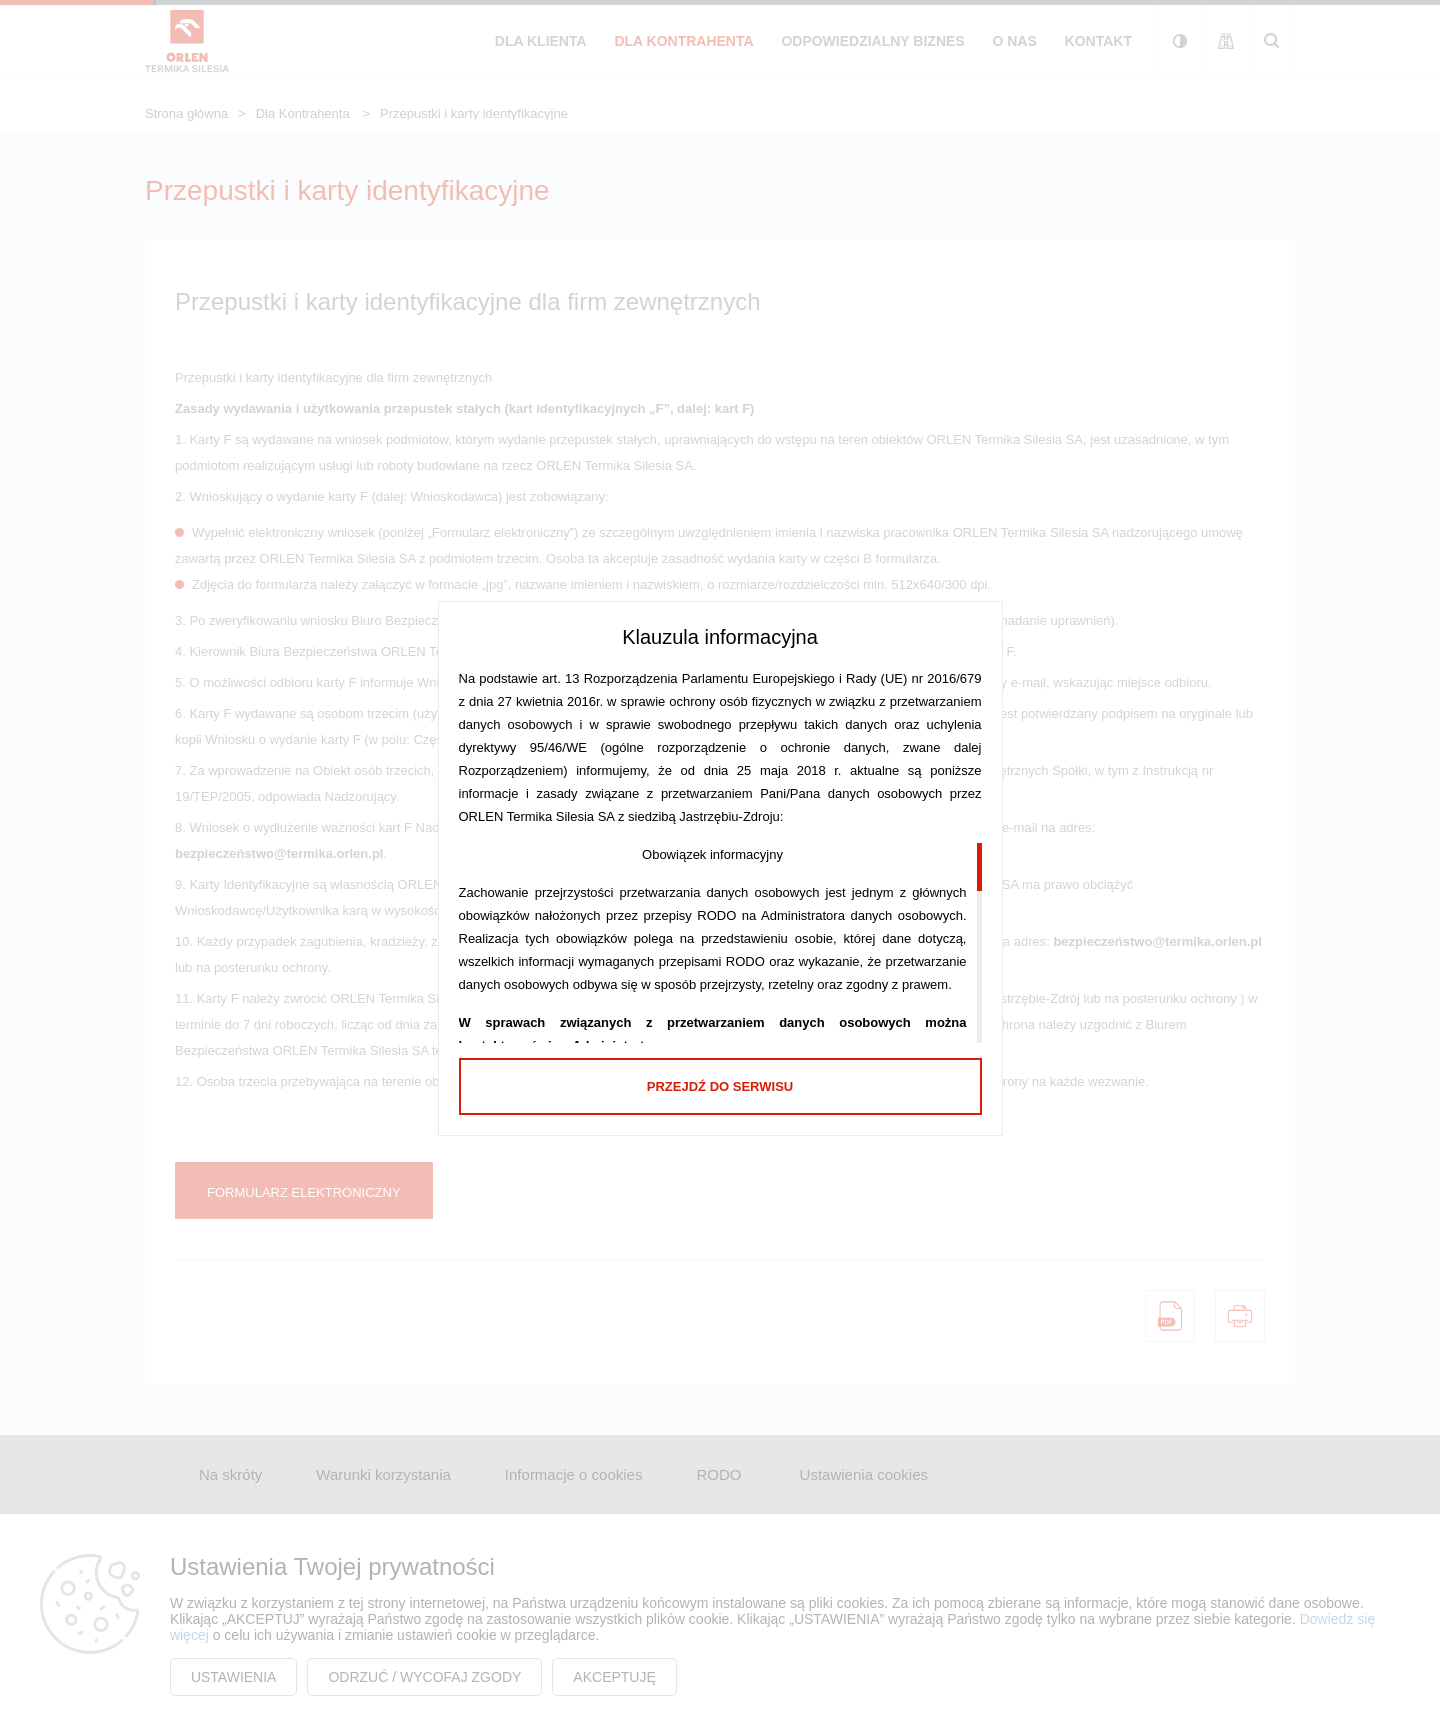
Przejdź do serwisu (720, 1086)
